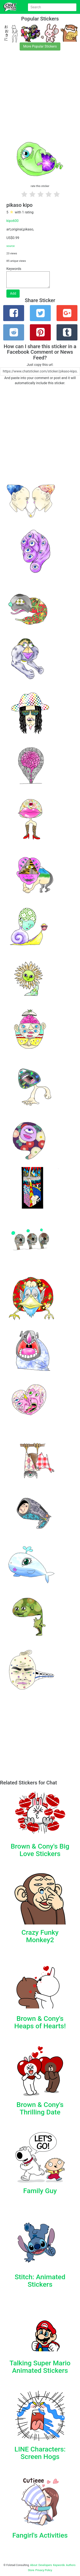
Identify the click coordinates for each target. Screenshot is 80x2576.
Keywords (59, 2565)
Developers (45, 2565)
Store (31, 2570)
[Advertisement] (40, 96)
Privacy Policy (43, 2570)
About (33, 2565)
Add (13, 293)
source (10, 246)
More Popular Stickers (40, 46)
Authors (71, 2565)
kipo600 (12, 221)
